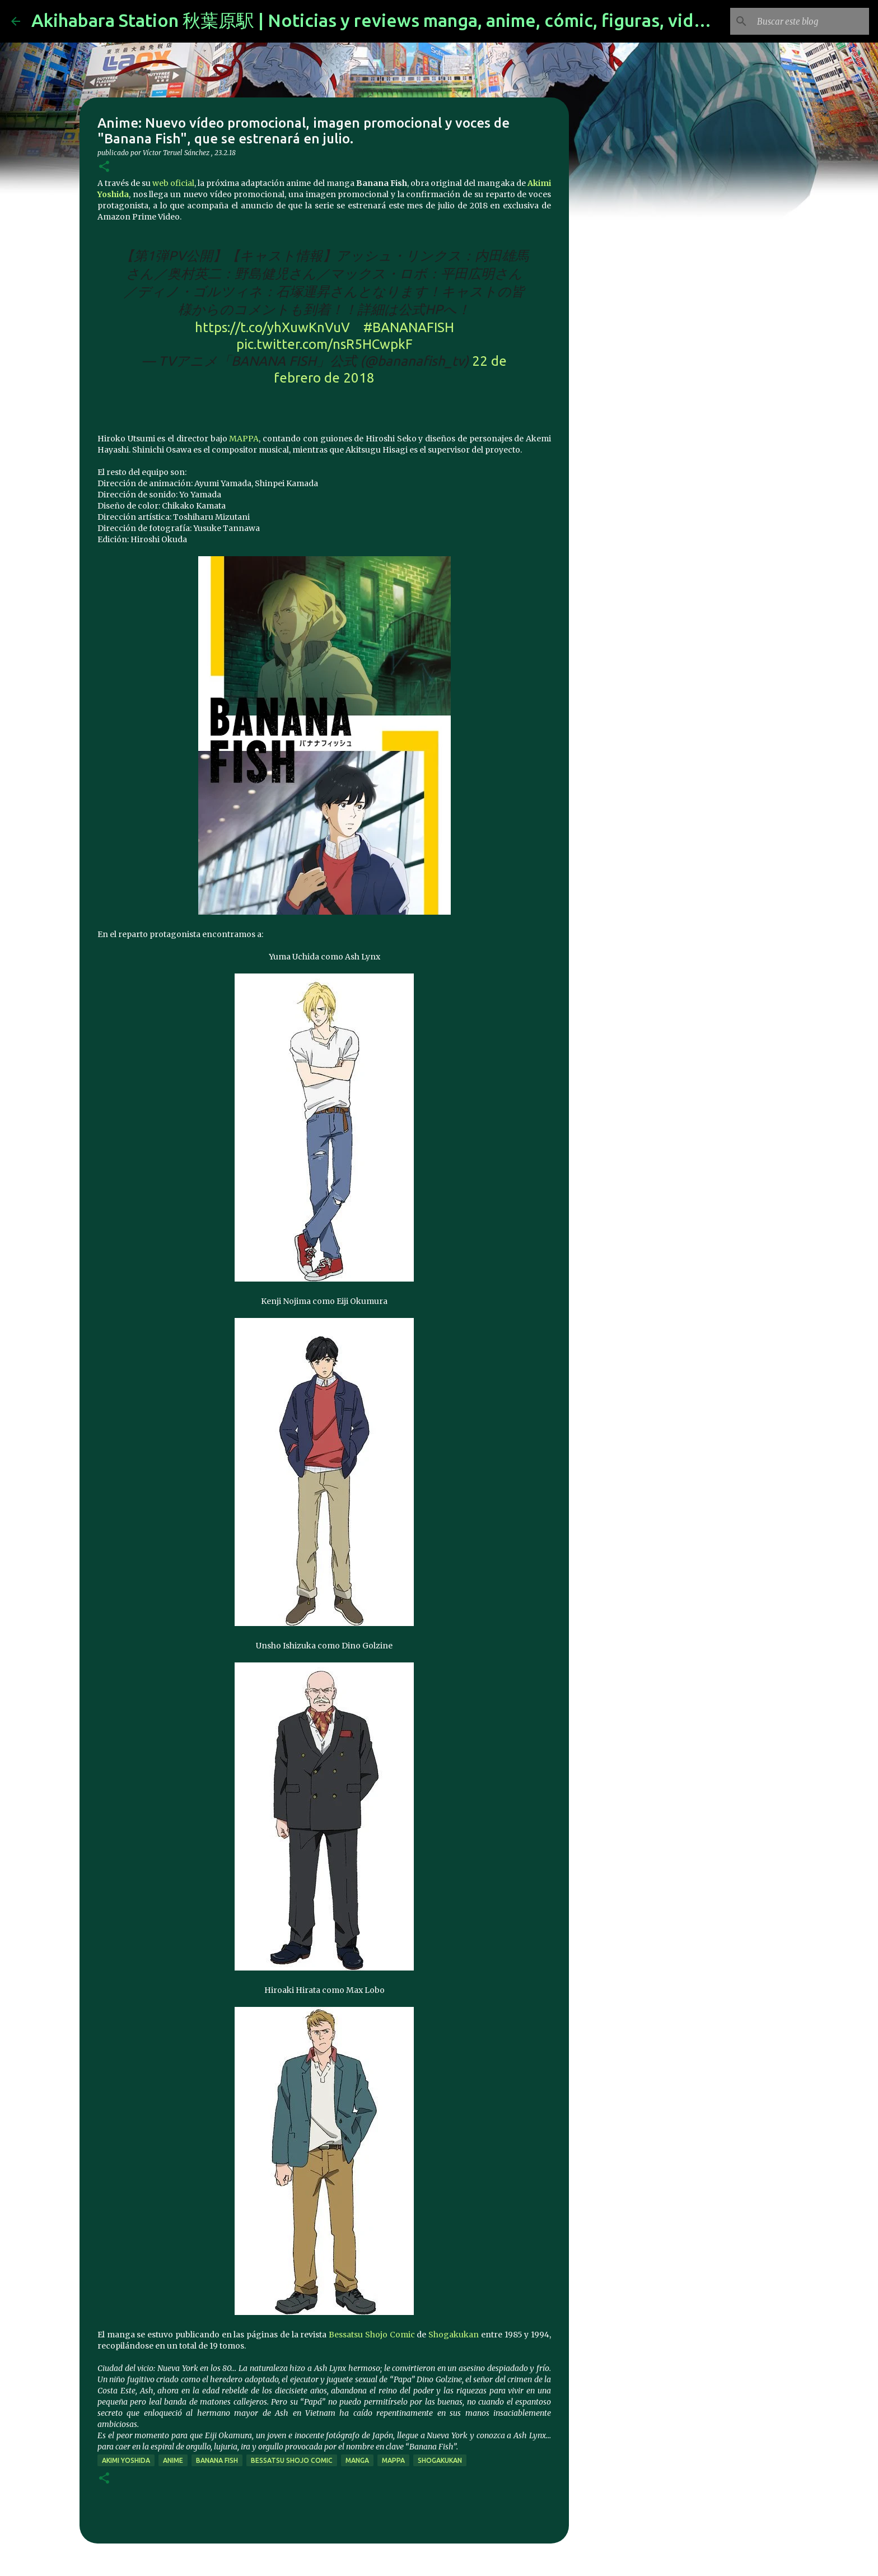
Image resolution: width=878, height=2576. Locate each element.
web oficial (173, 183)
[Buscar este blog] (810, 21)
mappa (393, 2460)
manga (357, 2460)
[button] (104, 167)
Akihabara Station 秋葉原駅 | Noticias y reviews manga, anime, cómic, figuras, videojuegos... (408, 20)
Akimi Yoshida (126, 2460)
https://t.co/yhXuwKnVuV (272, 327)
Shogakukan (454, 2335)
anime (173, 2460)
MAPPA (244, 439)
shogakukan (440, 2460)
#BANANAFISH (408, 327)
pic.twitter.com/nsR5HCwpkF (324, 344)
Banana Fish (217, 2460)
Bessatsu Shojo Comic (371, 2335)
